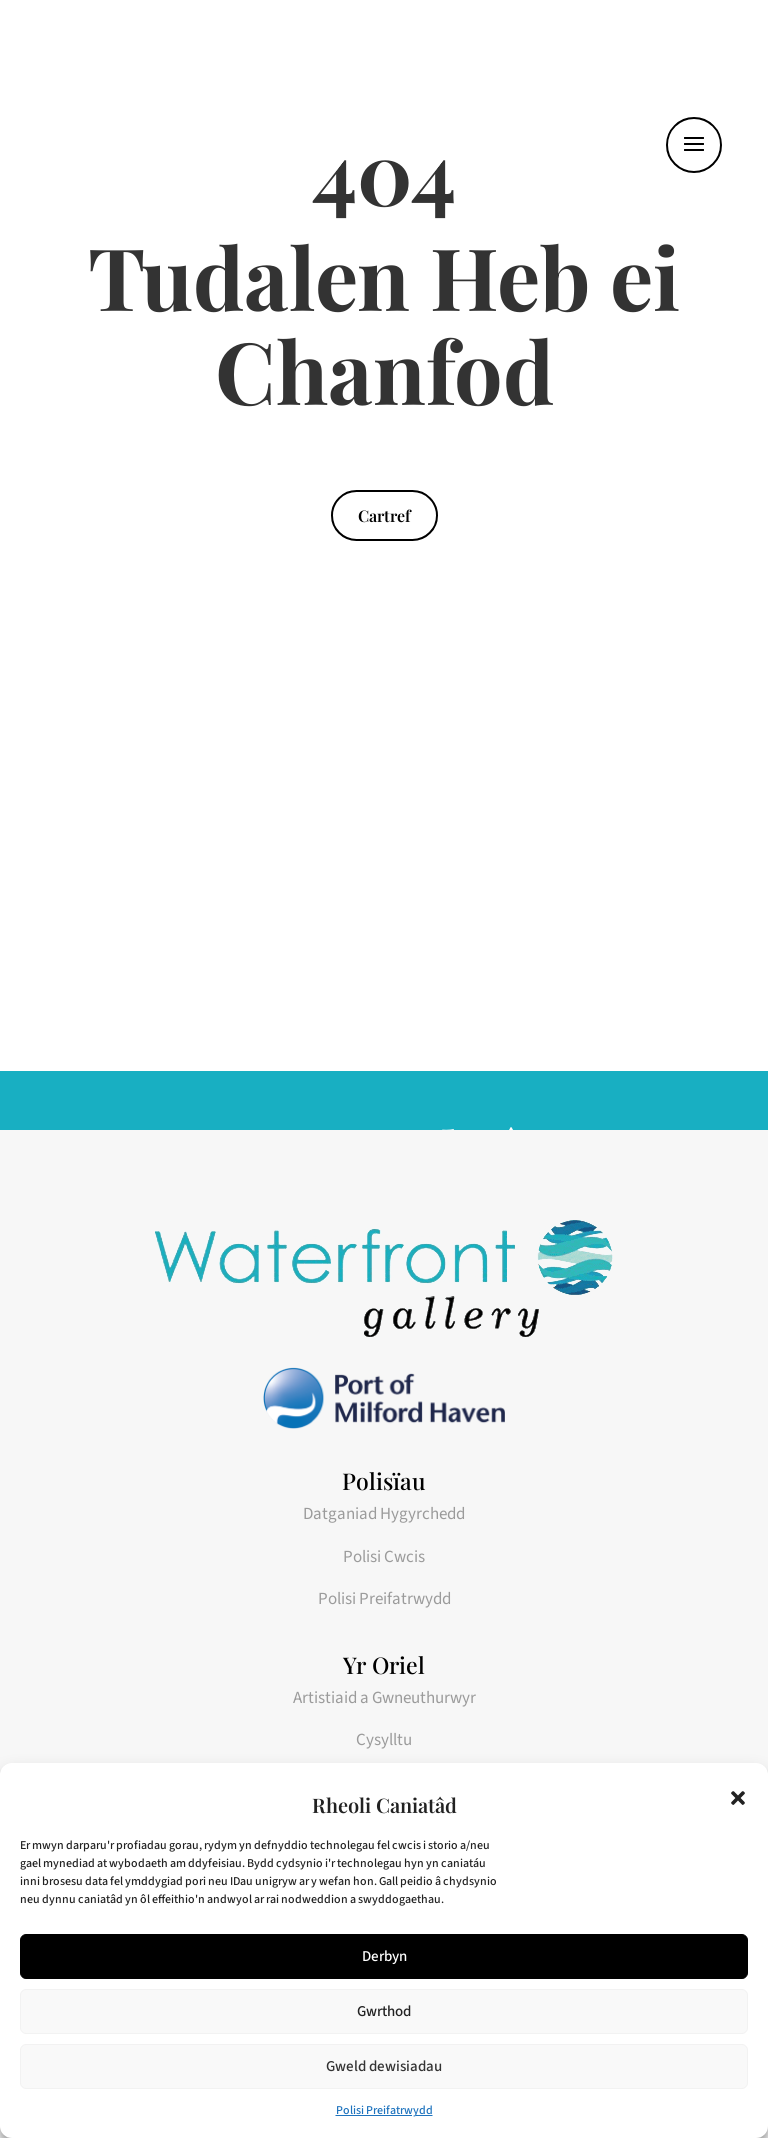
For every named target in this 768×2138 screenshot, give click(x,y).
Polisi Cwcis (384, 1557)
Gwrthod (384, 2011)
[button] (738, 1798)
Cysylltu (384, 1740)
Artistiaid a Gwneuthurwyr (384, 1698)
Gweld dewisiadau (384, 2066)
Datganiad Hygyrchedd (384, 1514)
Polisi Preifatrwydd (384, 2110)
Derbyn (384, 1956)
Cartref (384, 515)
